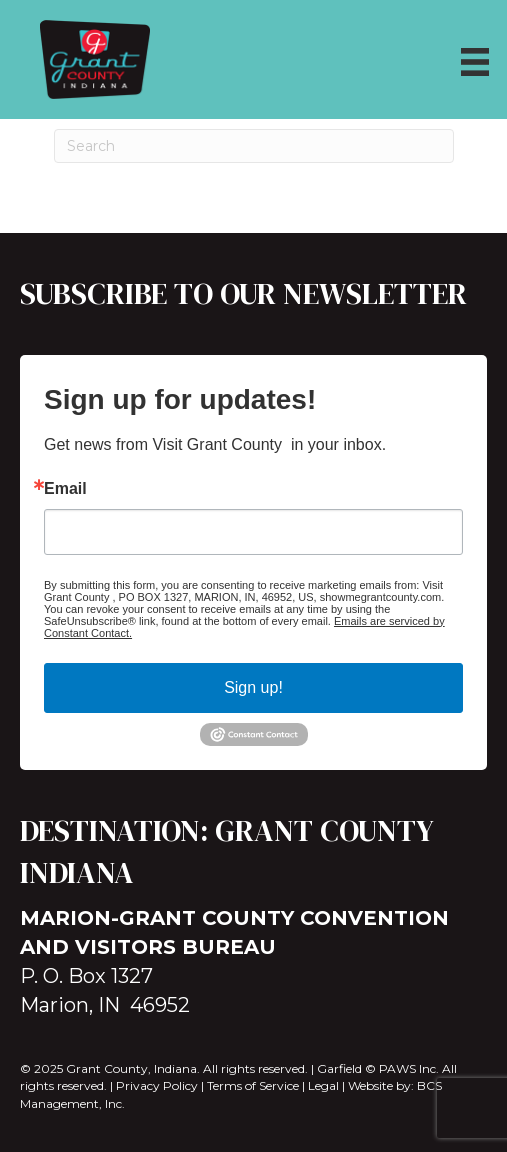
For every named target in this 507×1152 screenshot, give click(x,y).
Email (65, 489)
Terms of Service (253, 1085)
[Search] (254, 146)
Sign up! (253, 687)
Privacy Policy (157, 1085)
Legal (323, 1085)
